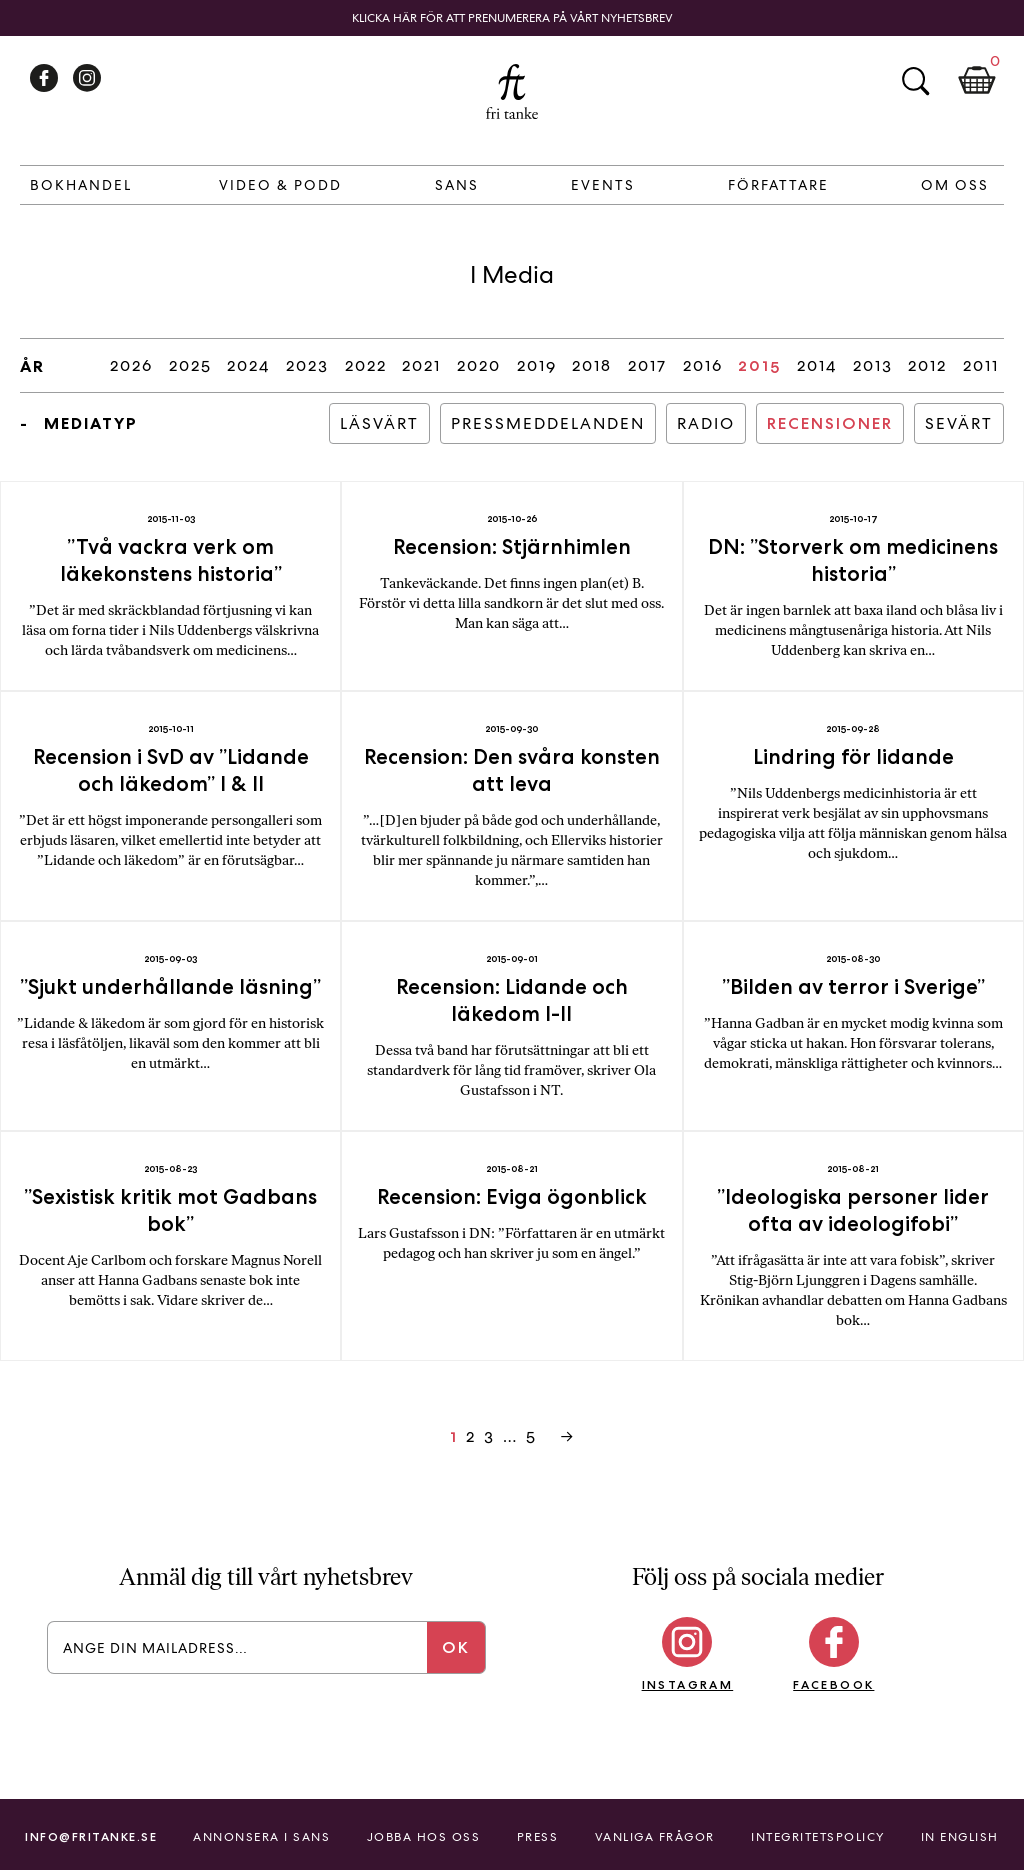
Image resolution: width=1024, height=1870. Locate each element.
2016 (703, 365)
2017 (647, 365)
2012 (927, 365)
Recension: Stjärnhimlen (512, 546)
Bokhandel (81, 185)
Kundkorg (977, 81)
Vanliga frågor (655, 1837)
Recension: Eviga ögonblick (512, 1196)
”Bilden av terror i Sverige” (853, 986)
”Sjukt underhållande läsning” (170, 986)
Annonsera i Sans (261, 1837)
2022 (366, 365)
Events (603, 185)
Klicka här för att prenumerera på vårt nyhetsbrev (512, 18)
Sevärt (959, 423)
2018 (592, 365)
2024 (248, 365)
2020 (479, 365)
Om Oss (955, 185)
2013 (873, 365)
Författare (778, 185)
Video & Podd (280, 185)
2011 (981, 365)
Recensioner (830, 423)
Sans (457, 185)
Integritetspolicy (818, 1837)
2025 (190, 365)
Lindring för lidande (853, 756)
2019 (537, 365)
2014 (817, 365)
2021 (421, 365)
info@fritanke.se (91, 1836)
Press (538, 1837)
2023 (307, 365)
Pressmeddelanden (548, 423)
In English (960, 1837)
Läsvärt (379, 423)
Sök (915, 81)
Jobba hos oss (424, 1837)
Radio (706, 423)
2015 (759, 365)
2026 (131, 365)
